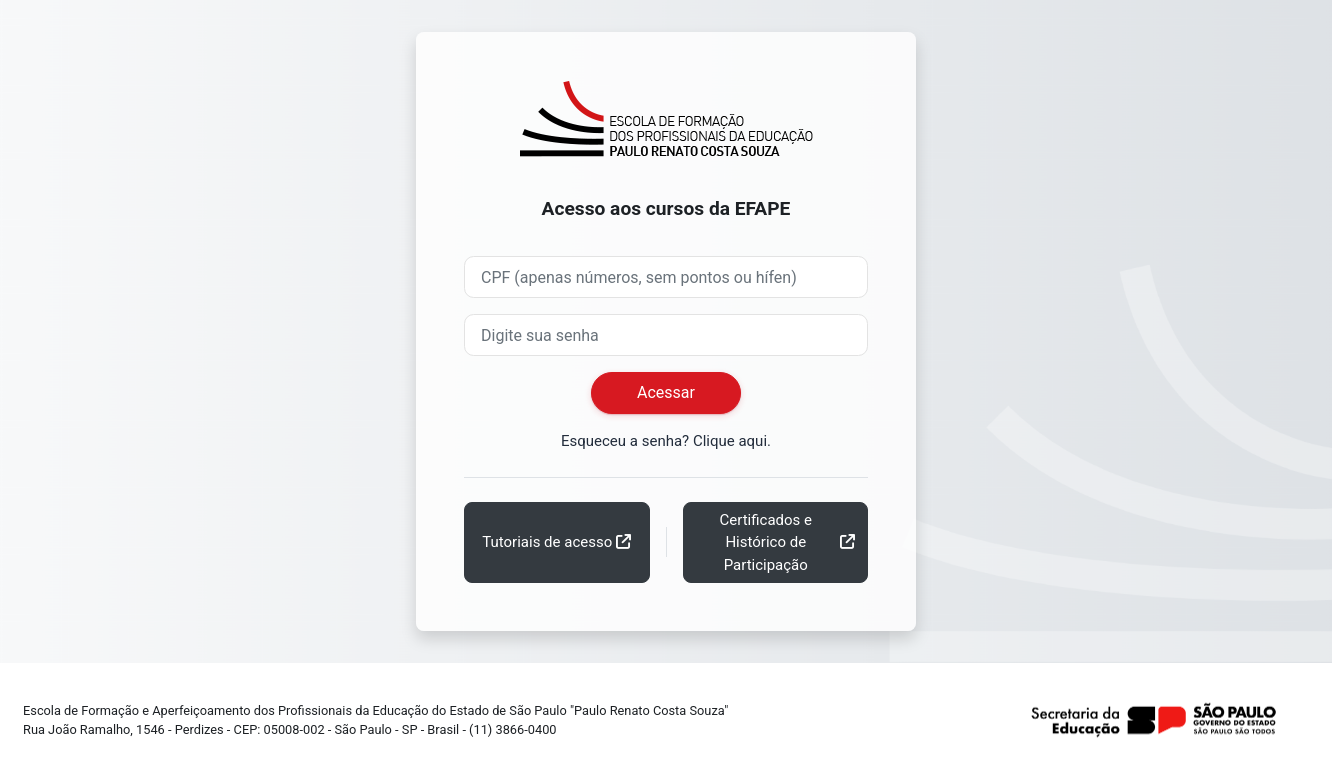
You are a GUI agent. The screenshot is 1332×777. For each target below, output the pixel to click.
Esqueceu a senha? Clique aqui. (666, 441)
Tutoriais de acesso (547, 542)
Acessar (666, 392)
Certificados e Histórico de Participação (766, 542)
